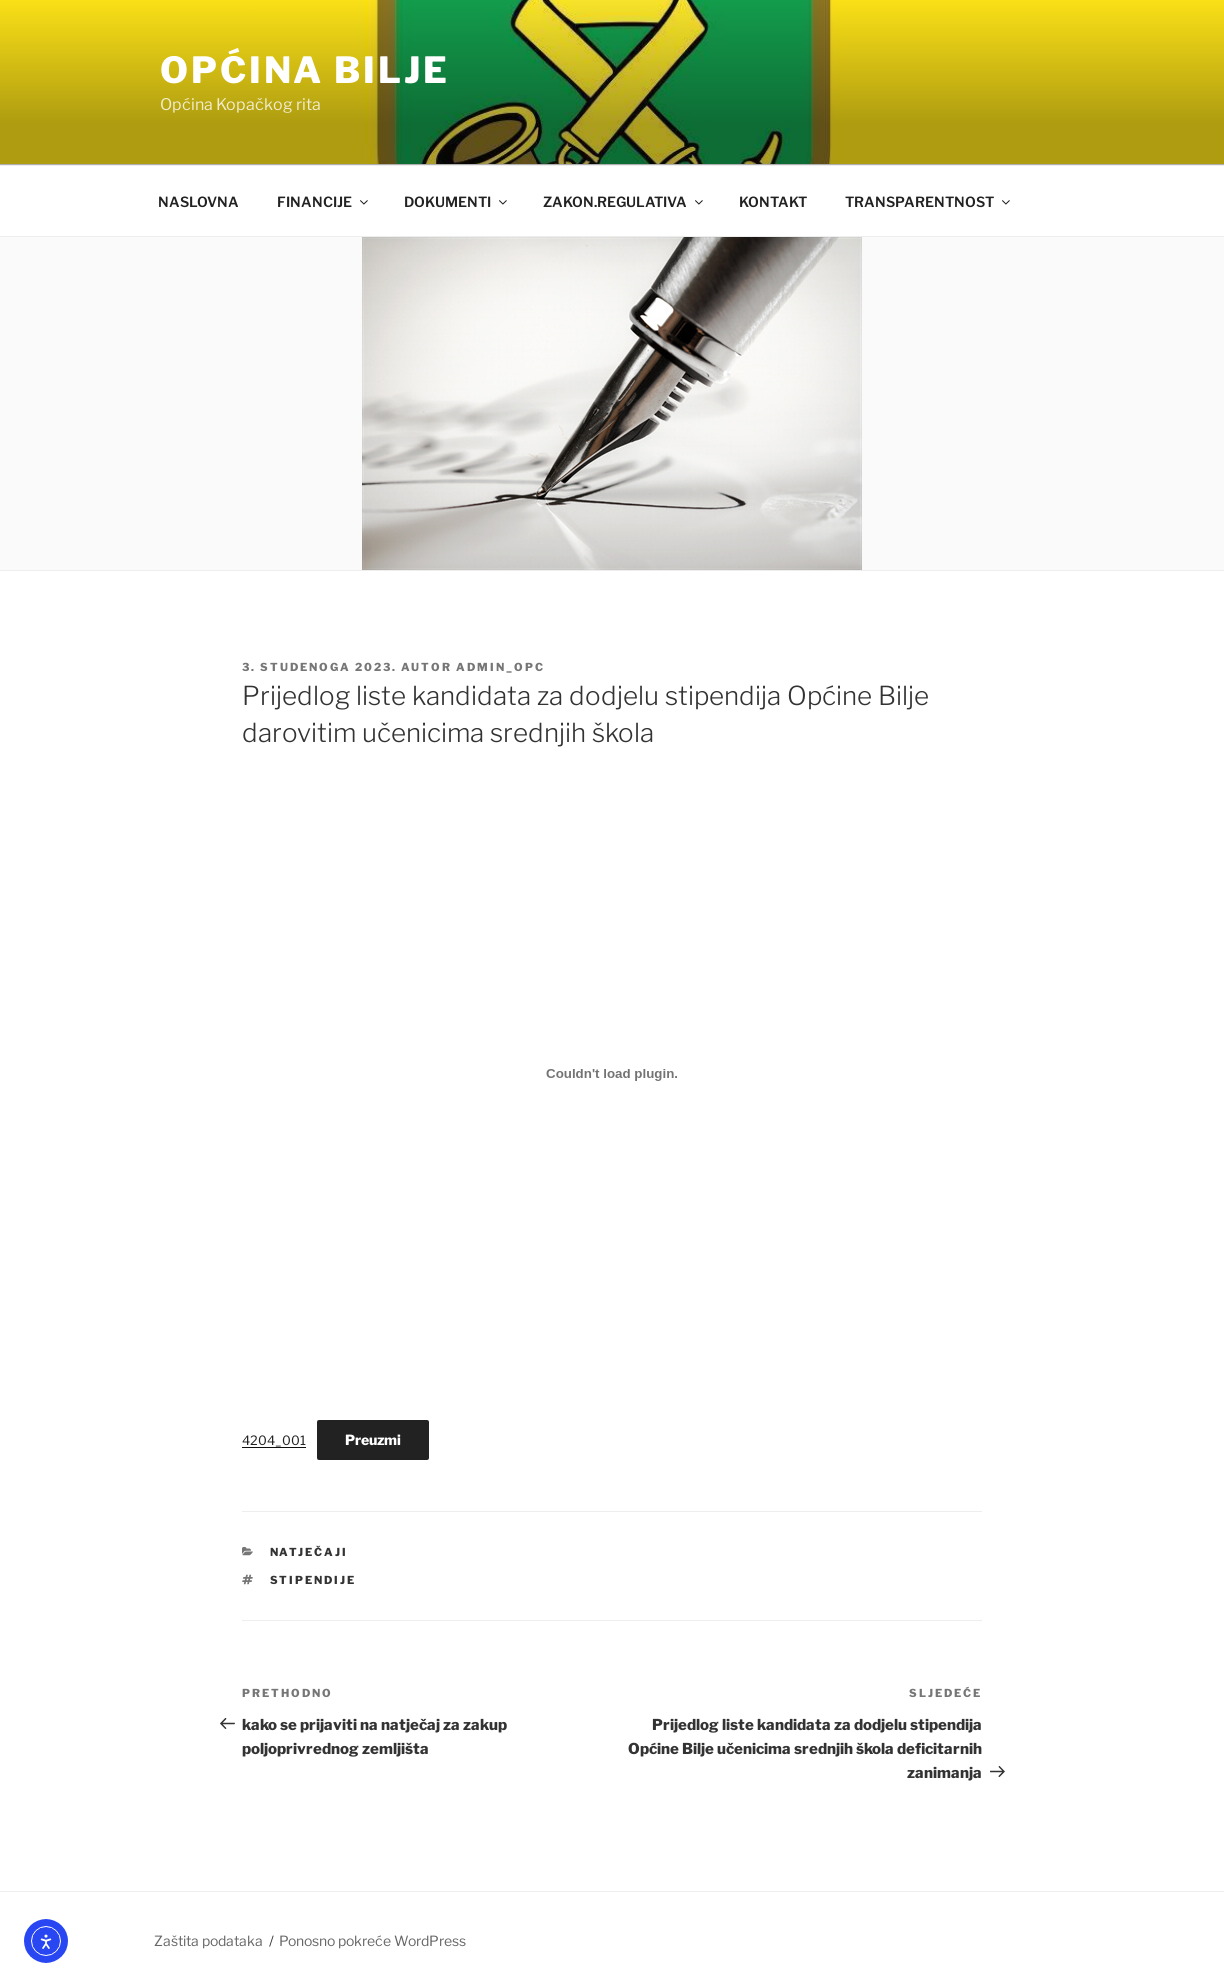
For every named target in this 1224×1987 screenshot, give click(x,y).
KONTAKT (773, 201)
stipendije (313, 1580)
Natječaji (309, 1552)
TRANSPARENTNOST (929, 201)
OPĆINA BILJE (305, 70)
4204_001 (274, 1440)
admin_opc (500, 667)
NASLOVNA (198, 201)
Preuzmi (373, 1439)
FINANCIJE (324, 201)
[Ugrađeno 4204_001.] (612, 1074)
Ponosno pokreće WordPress (372, 1940)
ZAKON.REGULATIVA (624, 201)
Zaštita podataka (208, 1940)
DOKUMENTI (457, 201)
